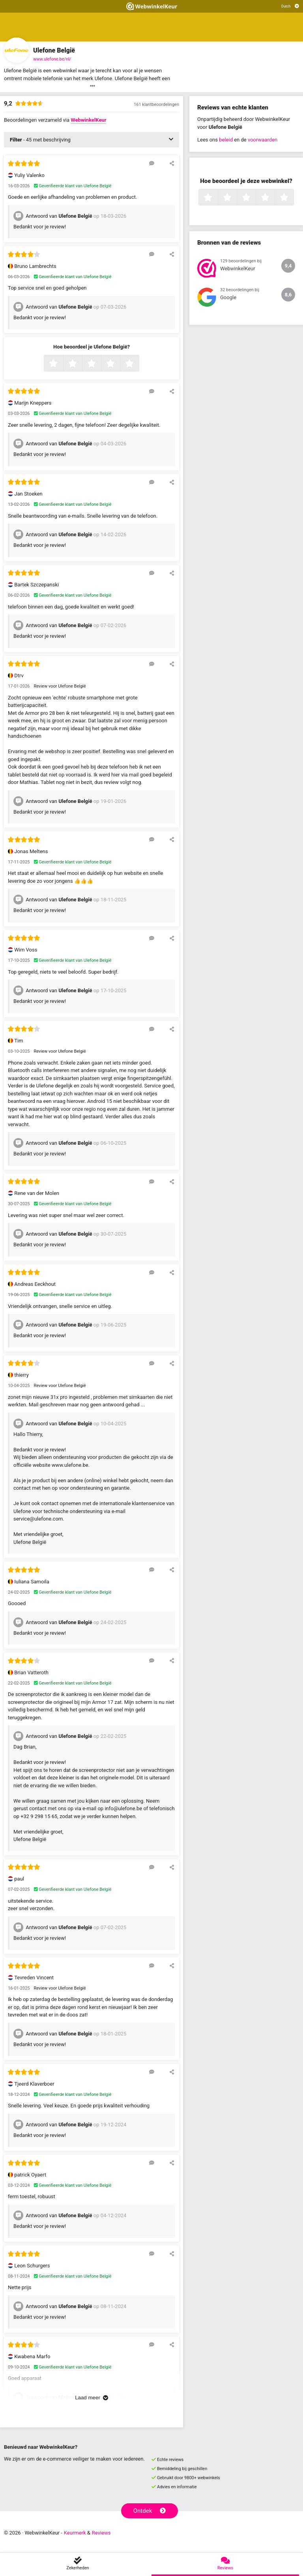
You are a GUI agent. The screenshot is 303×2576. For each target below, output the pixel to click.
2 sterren (81, 364)
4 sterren (119, 364)
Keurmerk (75, 2533)
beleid (226, 140)
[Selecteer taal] (290, 6)
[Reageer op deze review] (151, 163)
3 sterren (100, 364)
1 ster (62, 364)
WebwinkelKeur (88, 120)
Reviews (101, 2533)
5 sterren (138, 364)
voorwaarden (262, 140)
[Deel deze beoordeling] (172, 163)
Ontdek (149, 2510)
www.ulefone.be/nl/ (52, 59)
